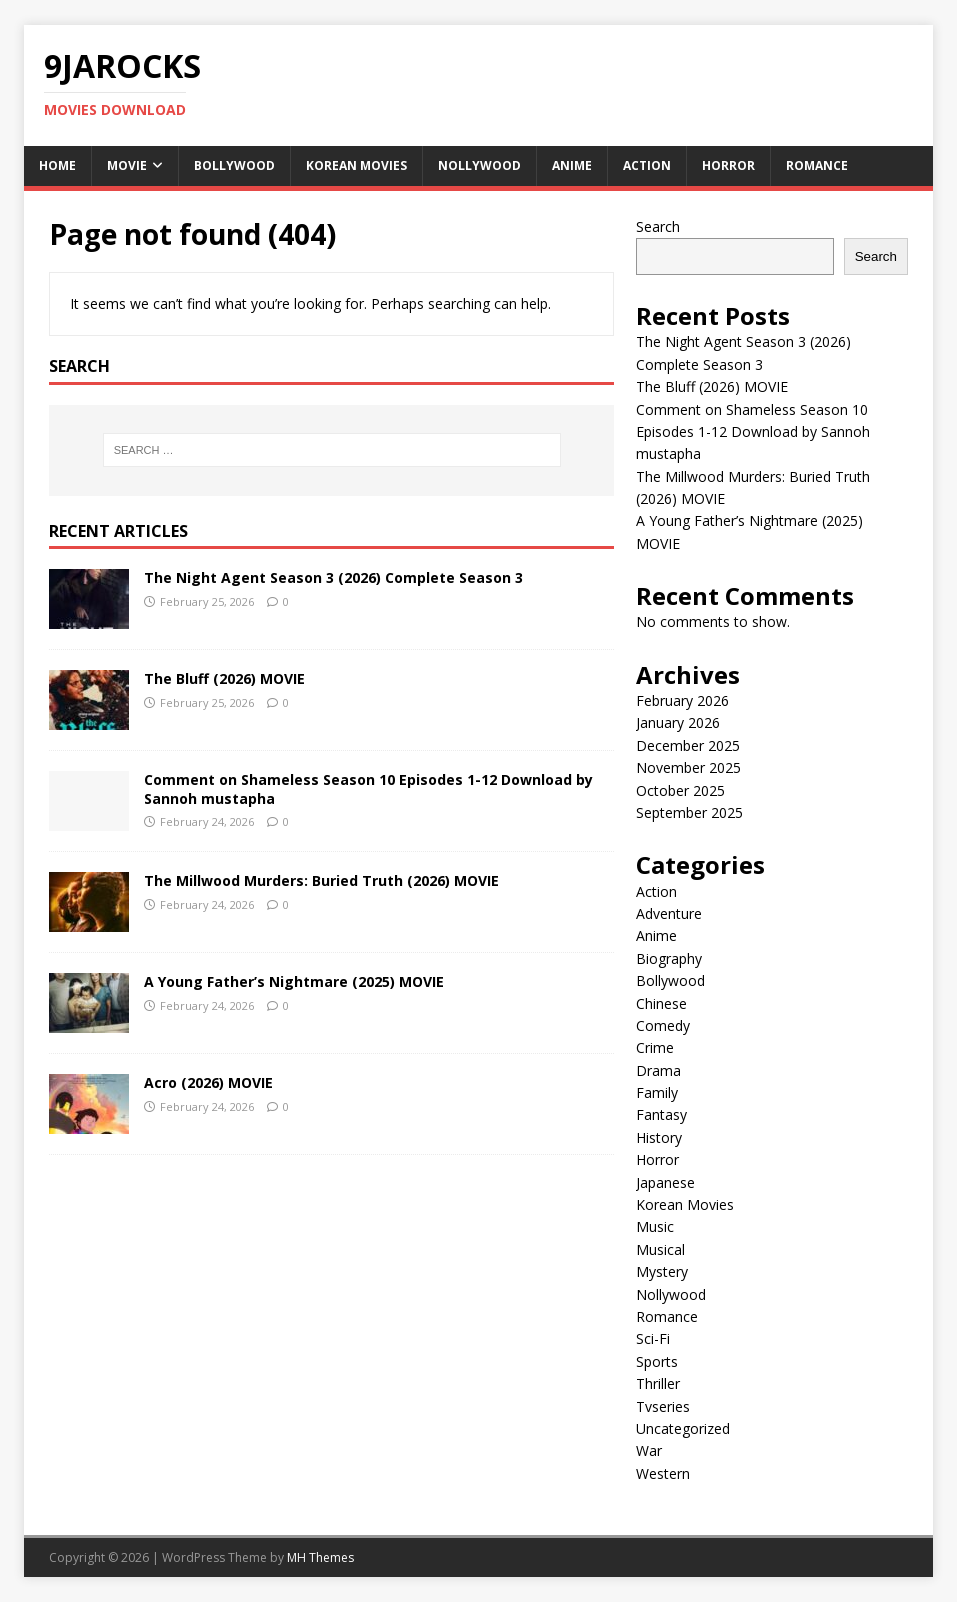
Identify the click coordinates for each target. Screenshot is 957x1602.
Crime (655, 1047)
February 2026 (682, 700)
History (659, 1137)
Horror (728, 165)
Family (657, 1092)
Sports (657, 1361)
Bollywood (234, 165)
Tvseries (663, 1406)
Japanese (665, 1182)
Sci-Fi (653, 1338)
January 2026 (678, 722)
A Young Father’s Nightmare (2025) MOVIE (294, 981)
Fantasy (661, 1114)
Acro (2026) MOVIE (208, 1082)
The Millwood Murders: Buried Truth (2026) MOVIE (321, 880)
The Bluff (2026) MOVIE (224, 678)
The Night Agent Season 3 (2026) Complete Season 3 (333, 577)
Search (658, 226)
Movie (127, 165)
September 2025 (689, 812)
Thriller (658, 1383)
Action (647, 165)
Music (655, 1226)
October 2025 (680, 790)
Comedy (663, 1025)
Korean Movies (356, 165)
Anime (572, 165)
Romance (817, 165)
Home (57, 165)
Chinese (661, 1003)
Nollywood (479, 165)
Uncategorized (683, 1428)
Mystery (662, 1271)
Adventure (669, 913)
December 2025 (688, 745)
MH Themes (320, 1557)
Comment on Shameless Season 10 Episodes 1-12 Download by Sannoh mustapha (368, 788)
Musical (660, 1249)
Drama (658, 1070)
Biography (669, 958)
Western (663, 1473)
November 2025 (688, 767)
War (649, 1450)
